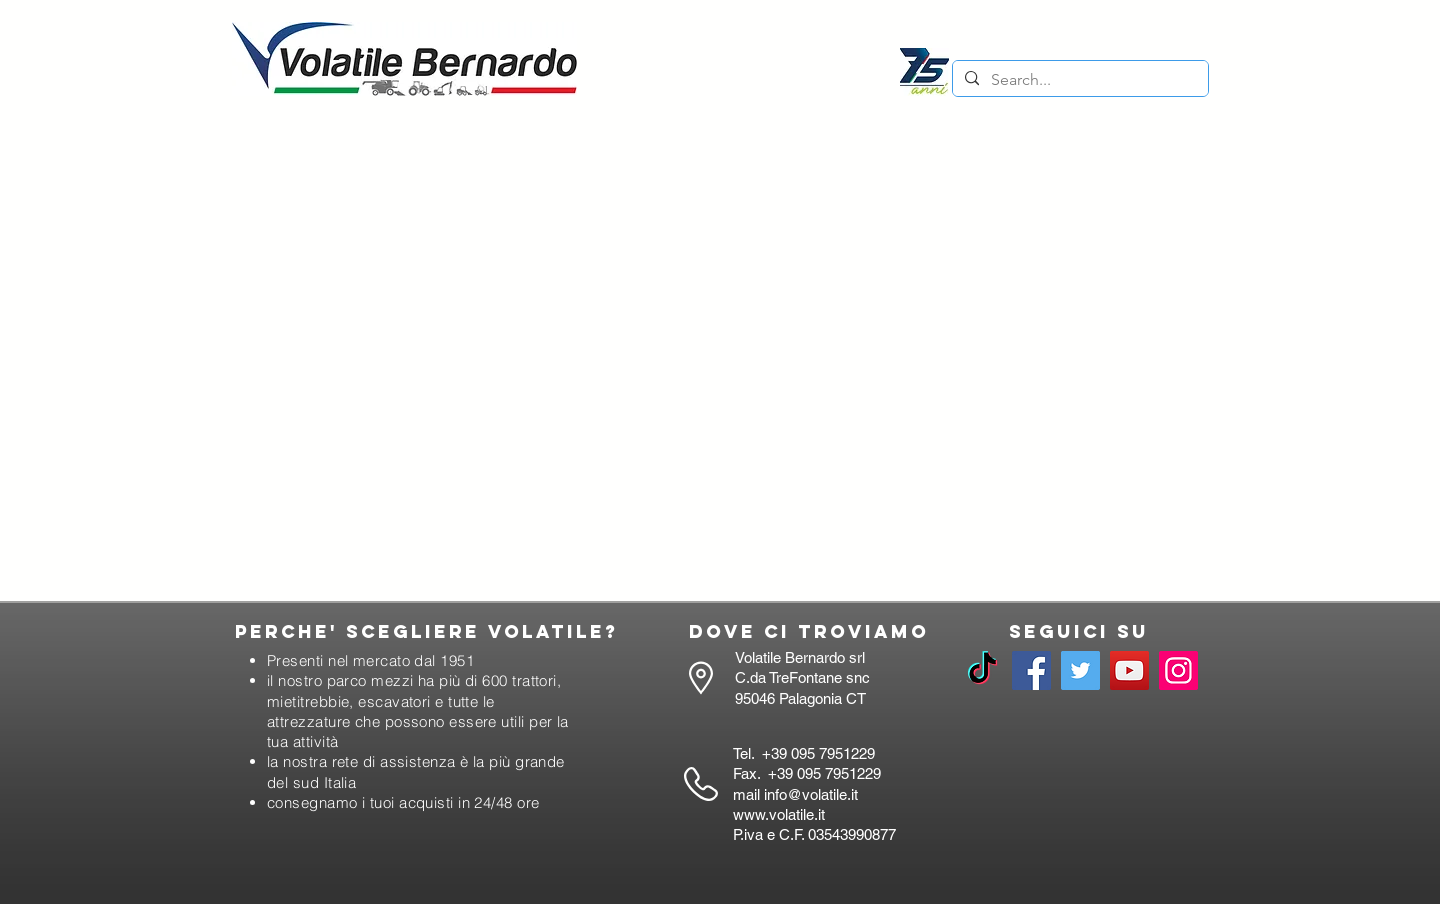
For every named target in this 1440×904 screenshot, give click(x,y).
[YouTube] (1129, 670)
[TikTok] (982, 670)
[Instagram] (1178, 670)
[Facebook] (1031, 670)
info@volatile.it (811, 794)
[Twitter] (1080, 670)
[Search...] (1078, 80)
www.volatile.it (779, 814)
